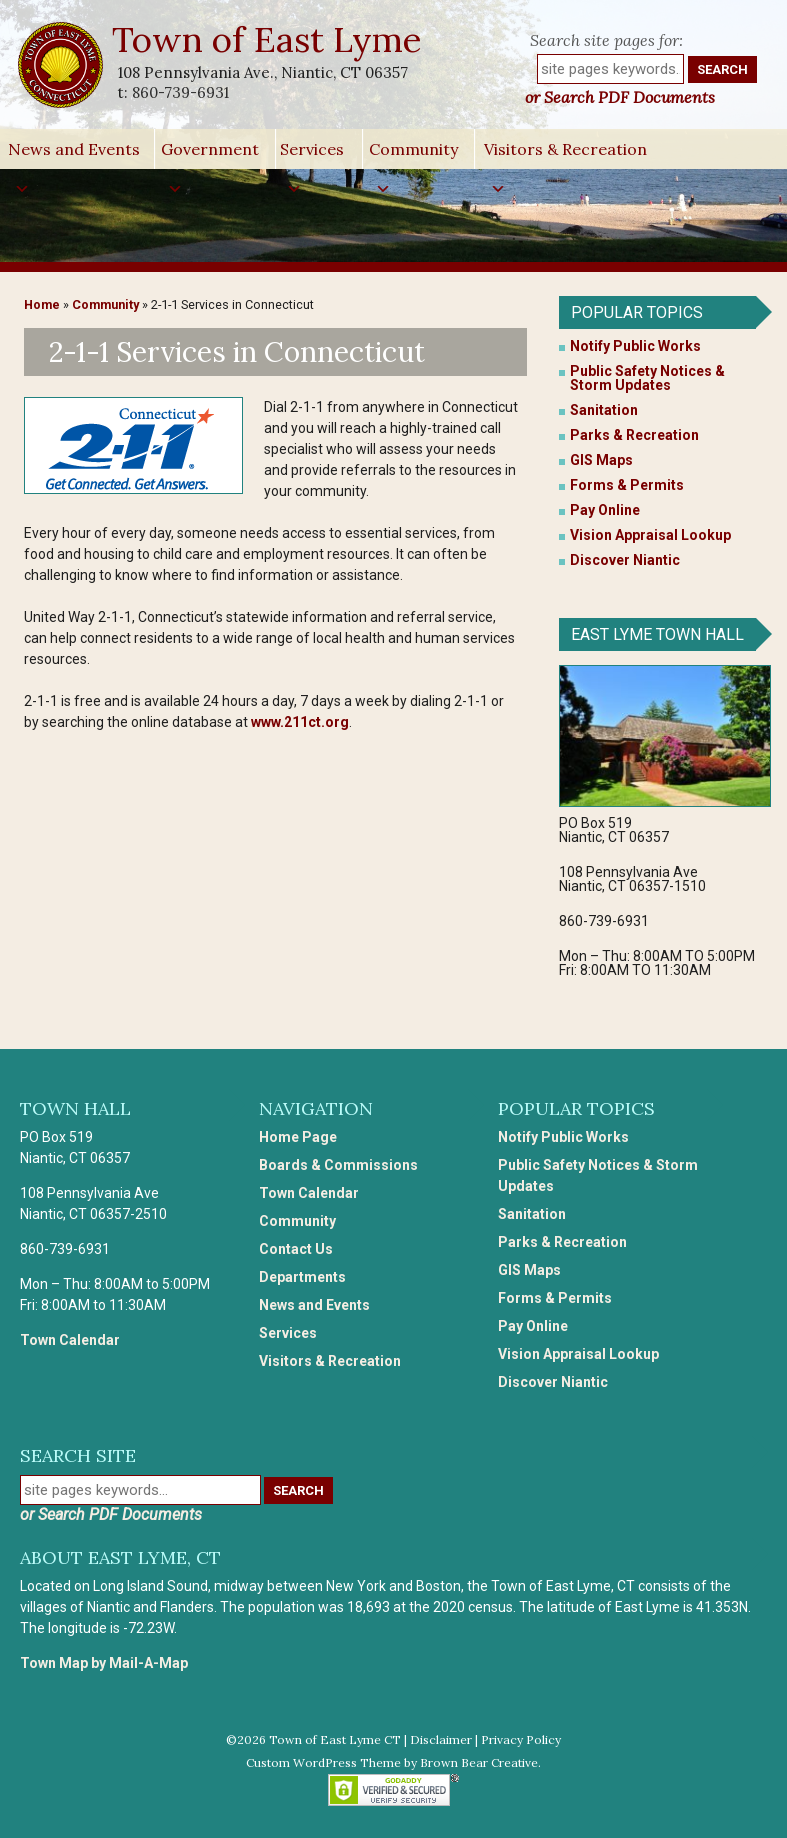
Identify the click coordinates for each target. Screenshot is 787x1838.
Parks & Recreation (634, 435)
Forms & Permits (627, 485)
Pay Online (605, 510)
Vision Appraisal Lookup (650, 535)
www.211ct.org (300, 722)
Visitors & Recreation (565, 154)
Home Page (298, 1137)
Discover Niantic (625, 560)
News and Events (74, 154)
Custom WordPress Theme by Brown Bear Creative (392, 1762)
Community (413, 154)
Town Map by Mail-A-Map (104, 1663)
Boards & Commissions (338, 1165)
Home (42, 304)
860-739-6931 (180, 92)
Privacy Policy (521, 1739)
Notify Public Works (635, 346)
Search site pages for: (606, 40)
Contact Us (296, 1249)
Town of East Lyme (268, 39)
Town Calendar (70, 1340)
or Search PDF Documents (620, 97)
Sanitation (604, 410)
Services (312, 154)
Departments (302, 1277)
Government (210, 154)
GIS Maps (601, 460)
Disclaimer (441, 1739)
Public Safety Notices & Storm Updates (647, 378)
